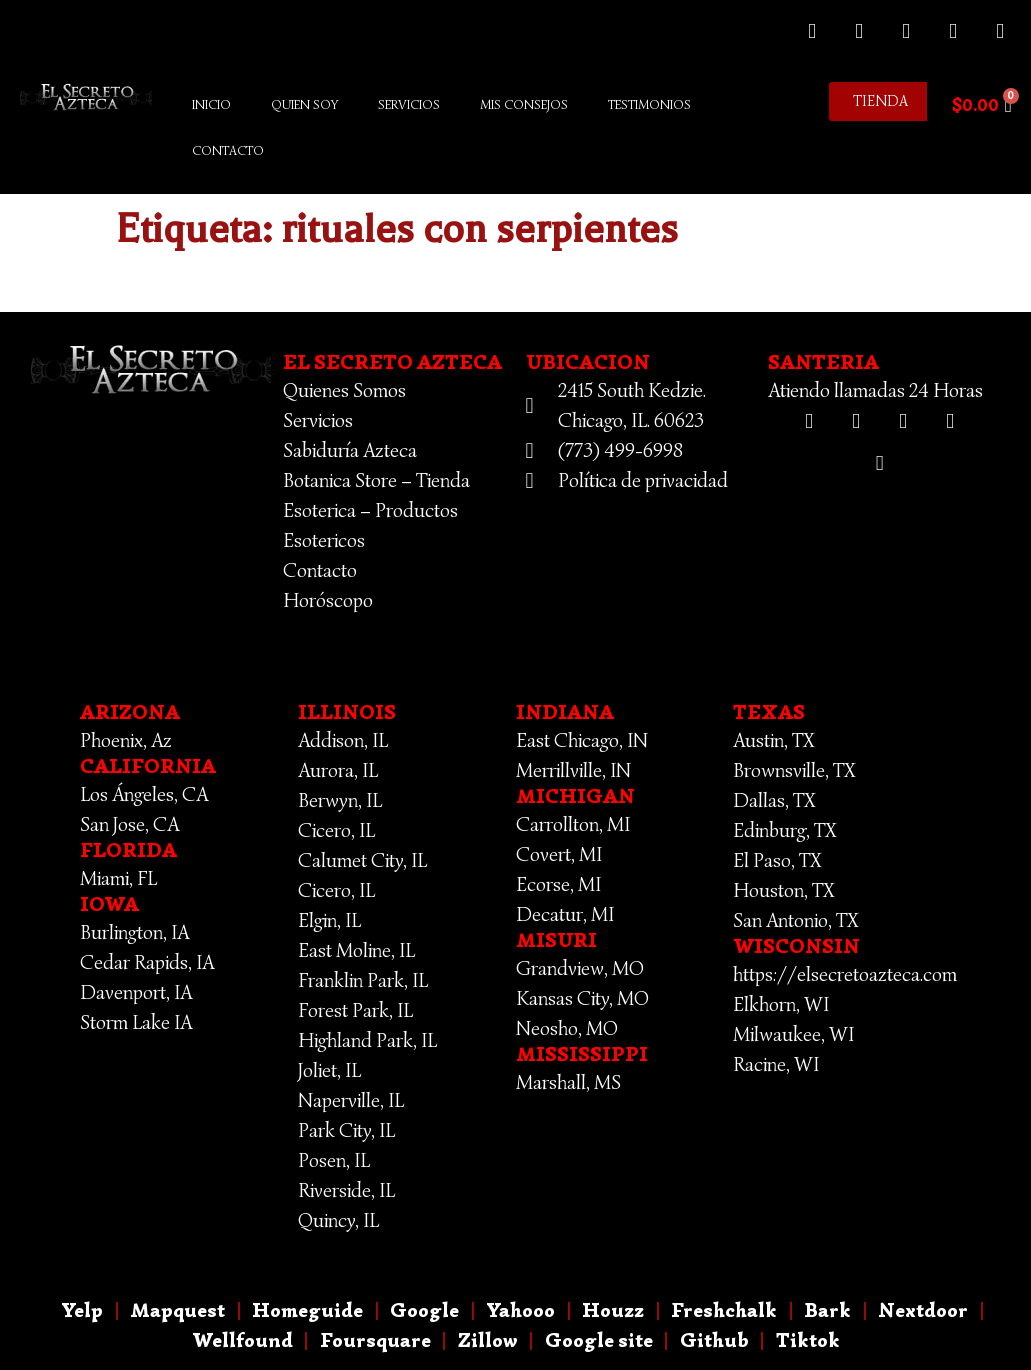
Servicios (409, 104)
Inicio (211, 104)
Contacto (228, 150)
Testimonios (649, 104)
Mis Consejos (524, 104)
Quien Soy (304, 104)
